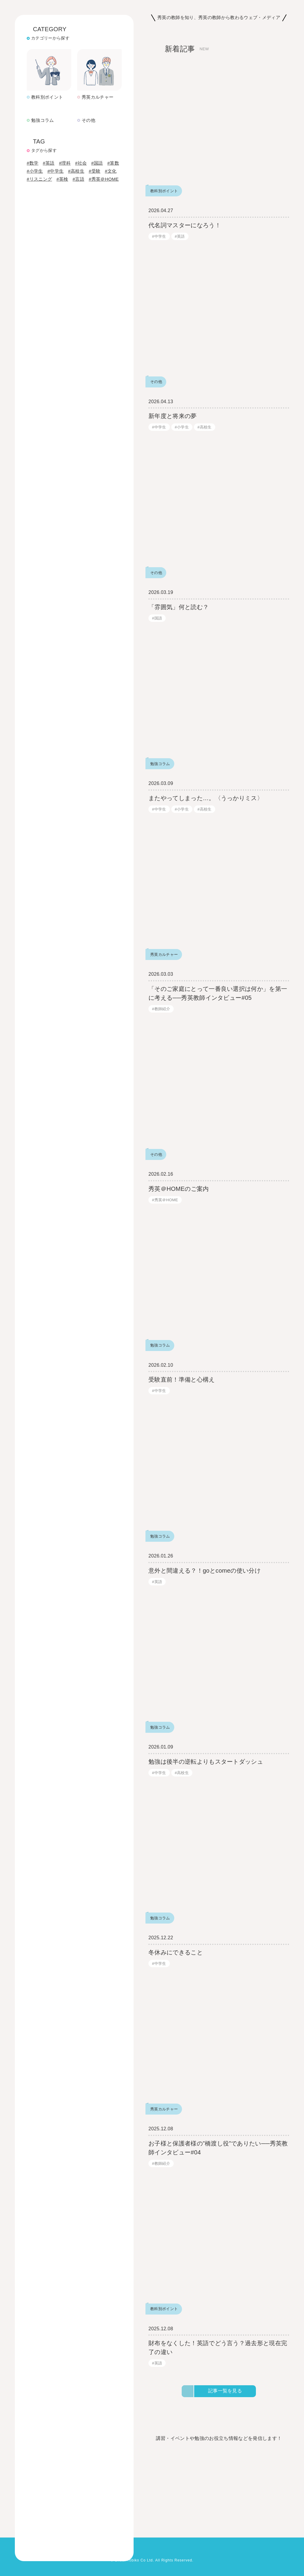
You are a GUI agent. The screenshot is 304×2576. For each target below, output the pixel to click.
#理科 (66, 158)
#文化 (113, 174)
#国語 (99, 158)
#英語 (49, 158)
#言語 (80, 182)
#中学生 (56, 174)
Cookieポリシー (29, 2563)
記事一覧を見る (225, 2400)
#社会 (83, 158)
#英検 (63, 182)
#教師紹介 (161, 1018)
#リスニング (40, 182)
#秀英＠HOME (104, 182)
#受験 (96, 174)
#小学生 (35, 174)
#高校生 (77, 174)
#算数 (33, 166)
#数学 (33, 158)
